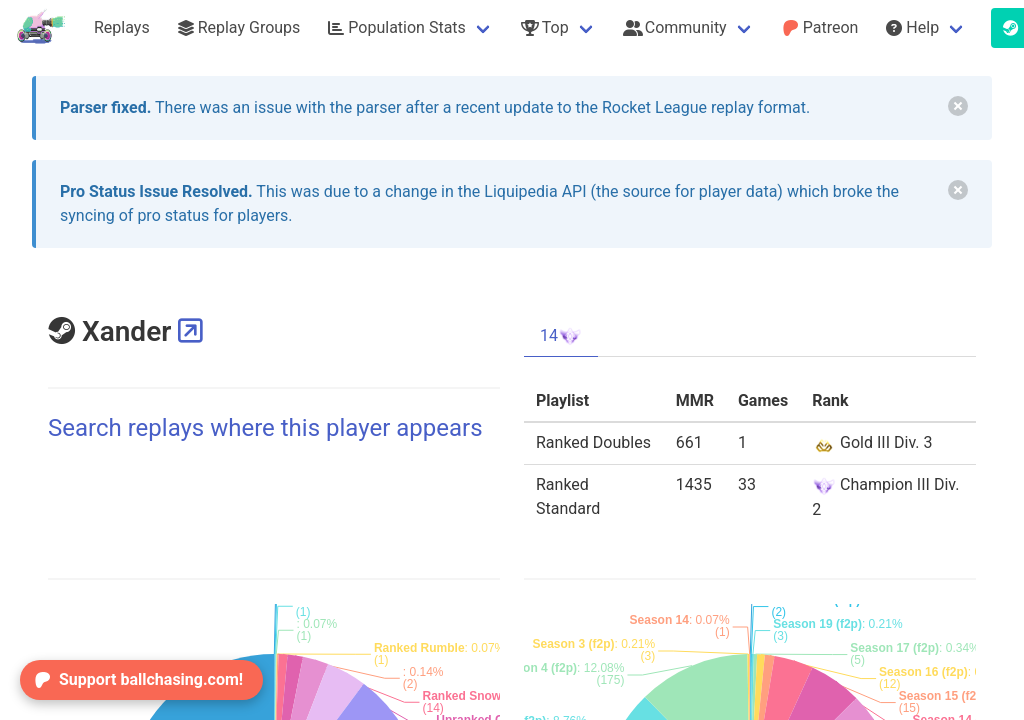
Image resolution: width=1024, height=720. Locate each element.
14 (561, 336)
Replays (122, 27)
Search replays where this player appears (265, 428)
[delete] (958, 106)
